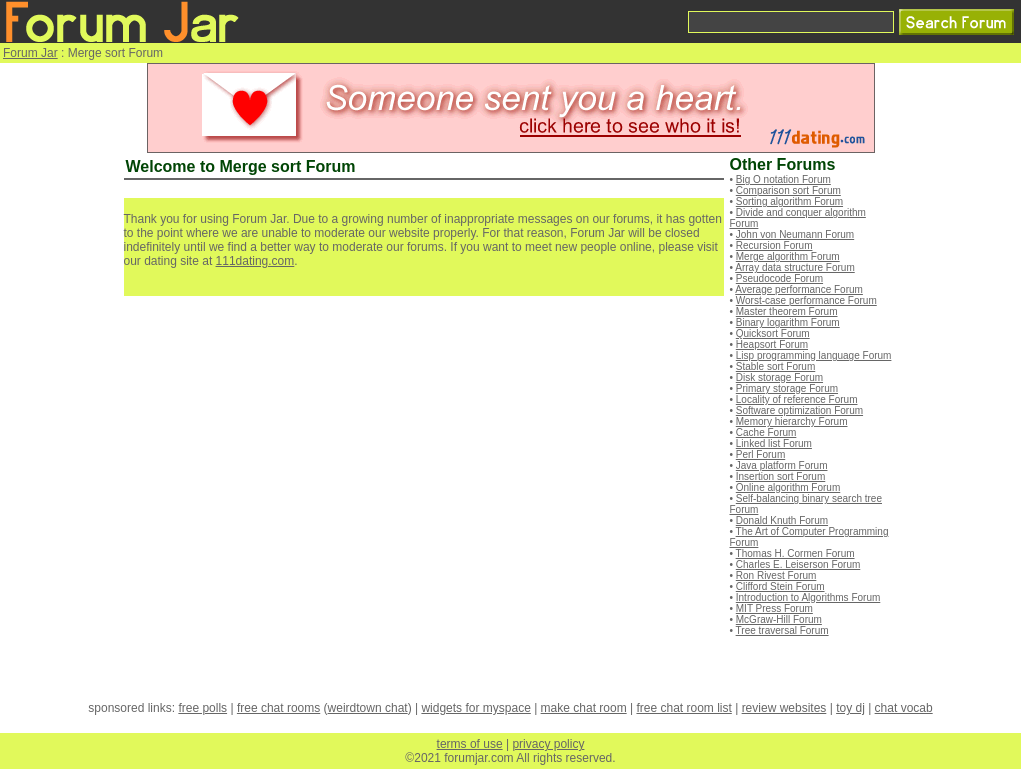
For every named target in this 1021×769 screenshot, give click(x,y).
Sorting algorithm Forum (789, 201)
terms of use (470, 744)
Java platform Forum (782, 465)
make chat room (584, 708)
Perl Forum (760, 454)
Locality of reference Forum (797, 399)
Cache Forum (766, 432)
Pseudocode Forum (779, 278)
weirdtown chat (368, 708)
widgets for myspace (475, 708)
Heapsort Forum (772, 344)
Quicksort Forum (773, 333)
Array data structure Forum (794, 267)
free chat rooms (278, 708)
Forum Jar (30, 53)
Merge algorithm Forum (788, 256)
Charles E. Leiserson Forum (798, 564)
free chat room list (683, 708)
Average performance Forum (799, 289)
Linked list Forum (774, 443)
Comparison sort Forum (788, 190)
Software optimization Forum (799, 410)
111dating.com (255, 261)
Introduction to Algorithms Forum (808, 597)
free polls (202, 708)
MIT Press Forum (774, 608)
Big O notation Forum (783, 179)
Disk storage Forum (779, 377)
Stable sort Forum (775, 366)
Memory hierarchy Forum (792, 421)
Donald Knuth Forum (782, 520)
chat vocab (904, 708)
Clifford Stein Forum (780, 586)
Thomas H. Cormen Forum (795, 553)
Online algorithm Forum (788, 487)
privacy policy (548, 744)
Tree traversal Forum (782, 630)
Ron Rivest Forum (776, 575)
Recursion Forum (774, 245)
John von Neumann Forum (795, 234)
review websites (784, 708)
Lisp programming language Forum (814, 355)
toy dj (850, 708)
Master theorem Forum (787, 311)
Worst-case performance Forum (806, 300)
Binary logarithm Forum (788, 322)
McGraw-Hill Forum (779, 619)
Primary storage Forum (787, 388)
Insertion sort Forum (780, 476)
